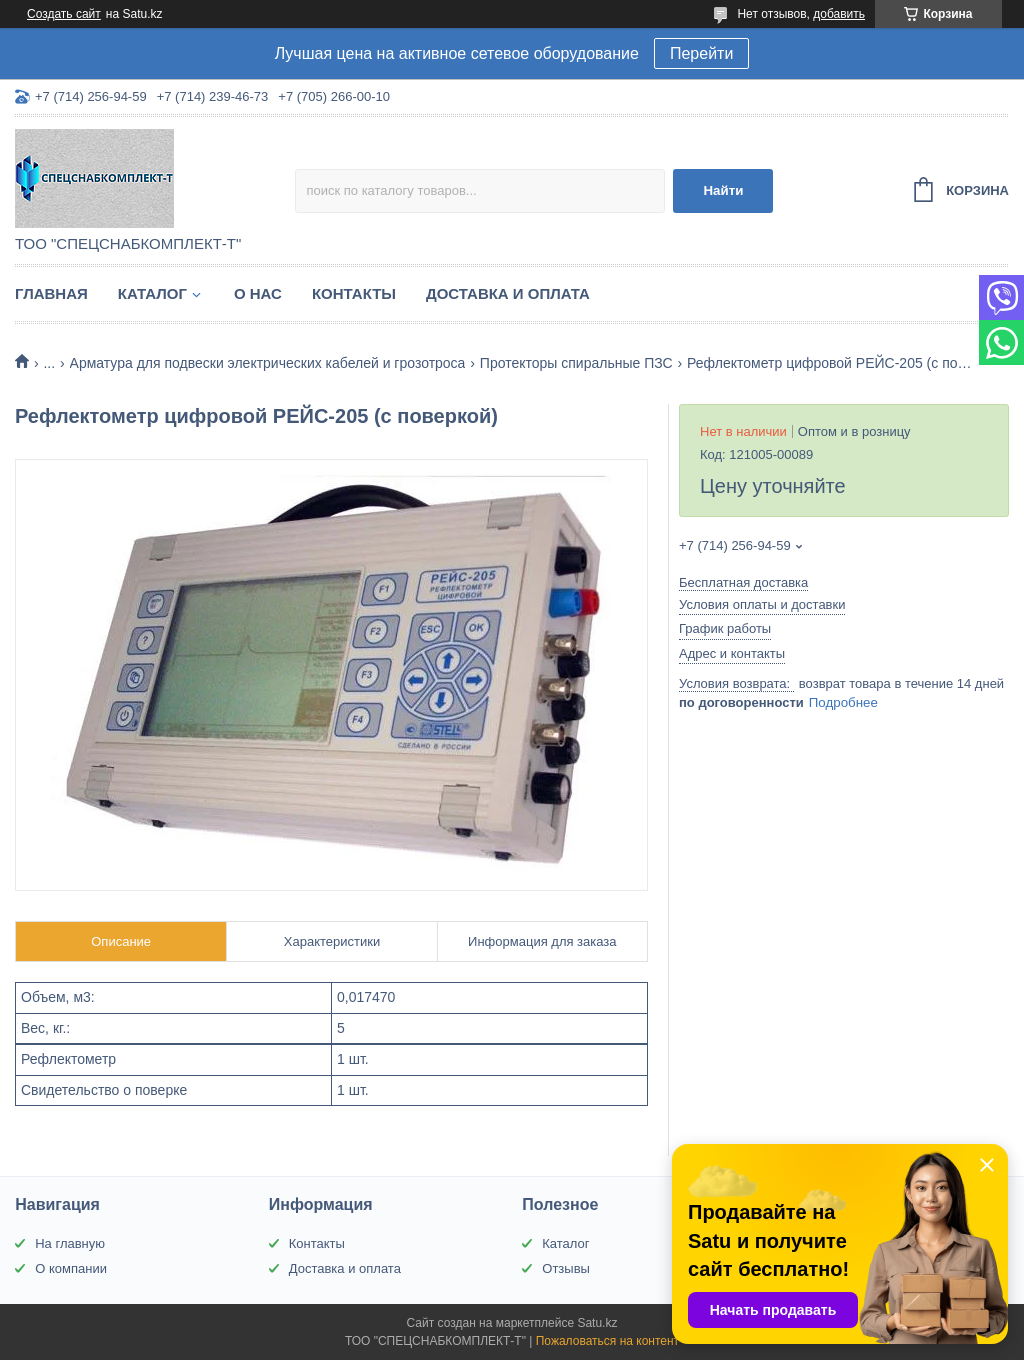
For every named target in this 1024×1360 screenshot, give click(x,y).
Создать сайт (64, 14)
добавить (839, 14)
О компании (71, 1268)
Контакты (354, 293)
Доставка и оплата (508, 293)
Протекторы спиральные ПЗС (576, 363)
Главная (51, 293)
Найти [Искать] (723, 190)
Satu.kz (597, 1323)
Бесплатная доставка (743, 582)
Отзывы (566, 1268)
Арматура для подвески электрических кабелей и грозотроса (268, 363)
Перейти (701, 53)
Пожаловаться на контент (607, 1341)
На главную (70, 1243)
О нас (258, 293)
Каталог (152, 293)
